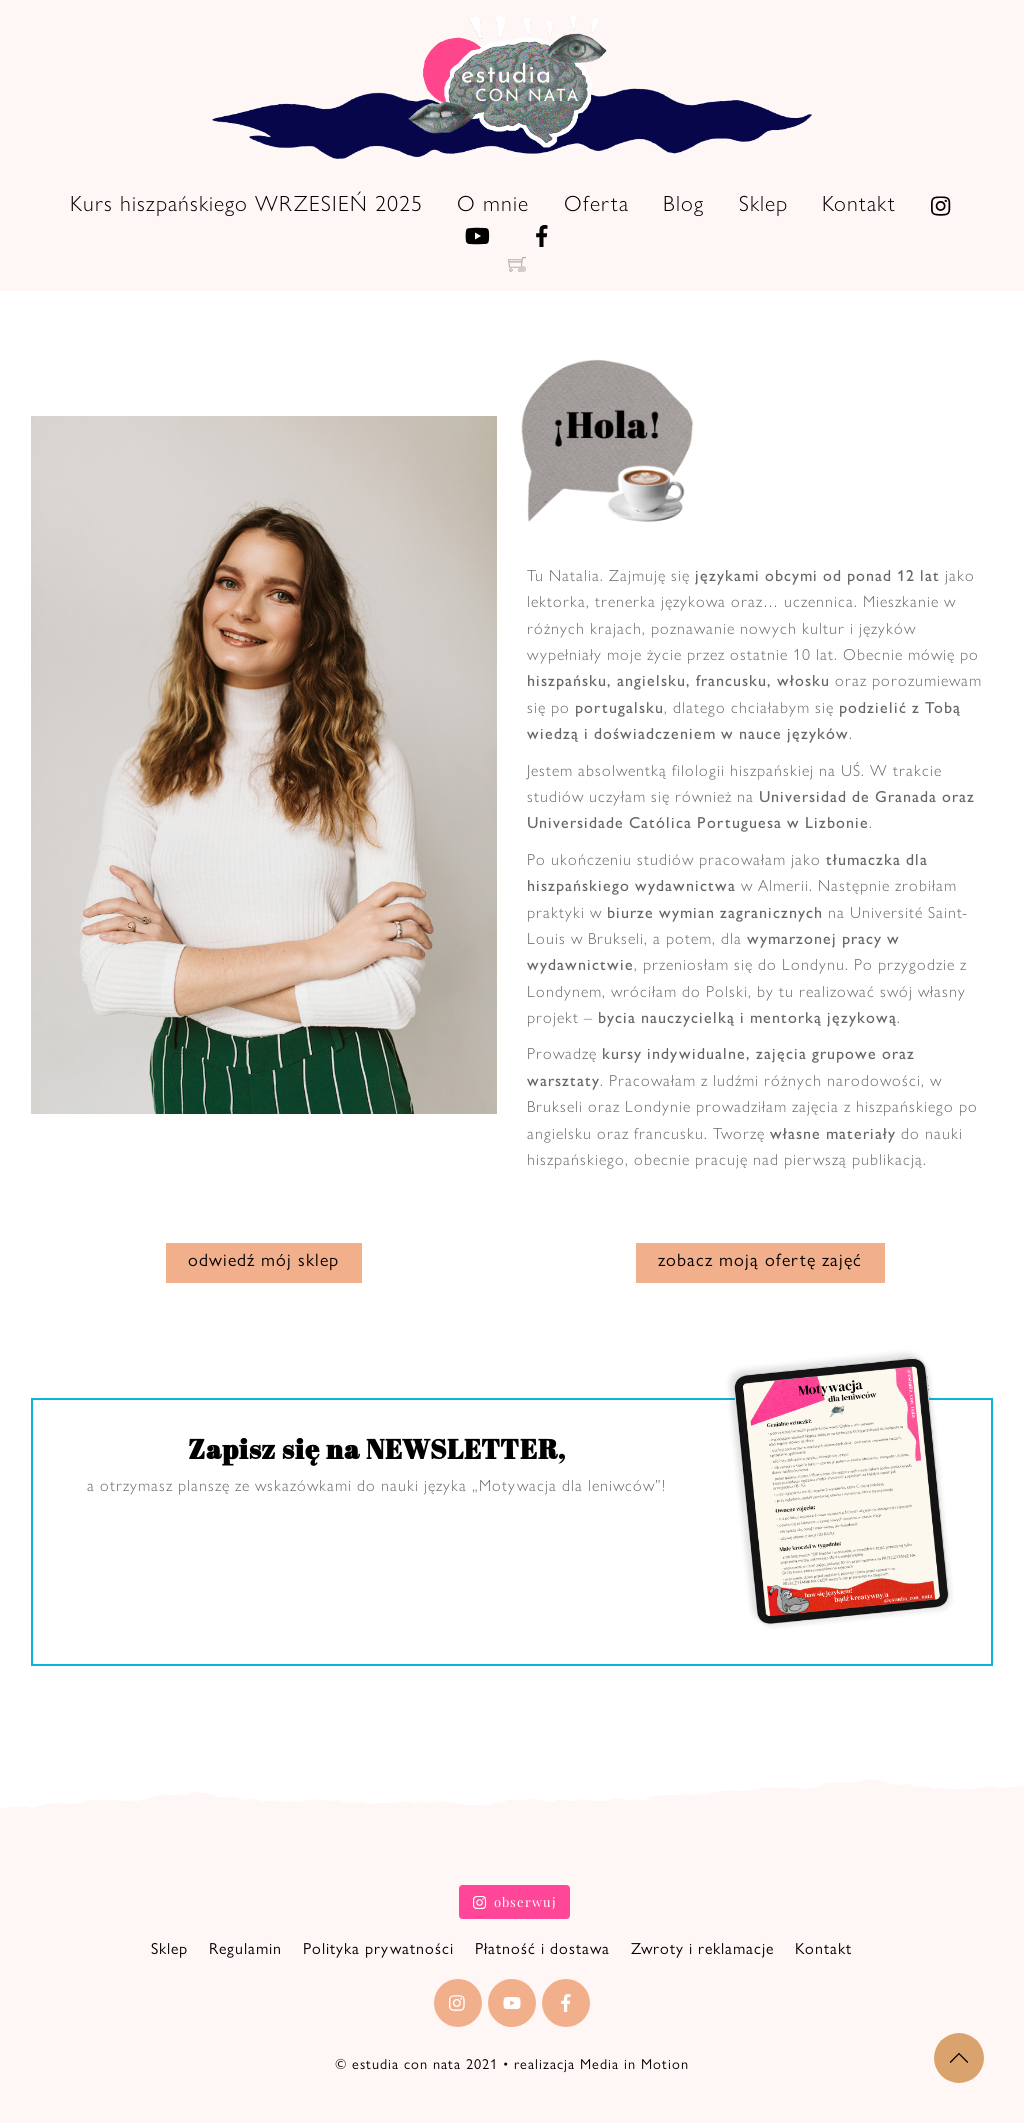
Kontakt (859, 203)
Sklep (763, 203)
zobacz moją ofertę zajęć (760, 1264)
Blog (683, 203)
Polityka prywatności (378, 1943)
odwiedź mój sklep (263, 1264)
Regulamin (245, 1943)
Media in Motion (634, 2060)
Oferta (596, 203)
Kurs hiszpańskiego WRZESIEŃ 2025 (246, 203)
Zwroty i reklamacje (702, 1943)
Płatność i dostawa (542, 1943)
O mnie (493, 203)
